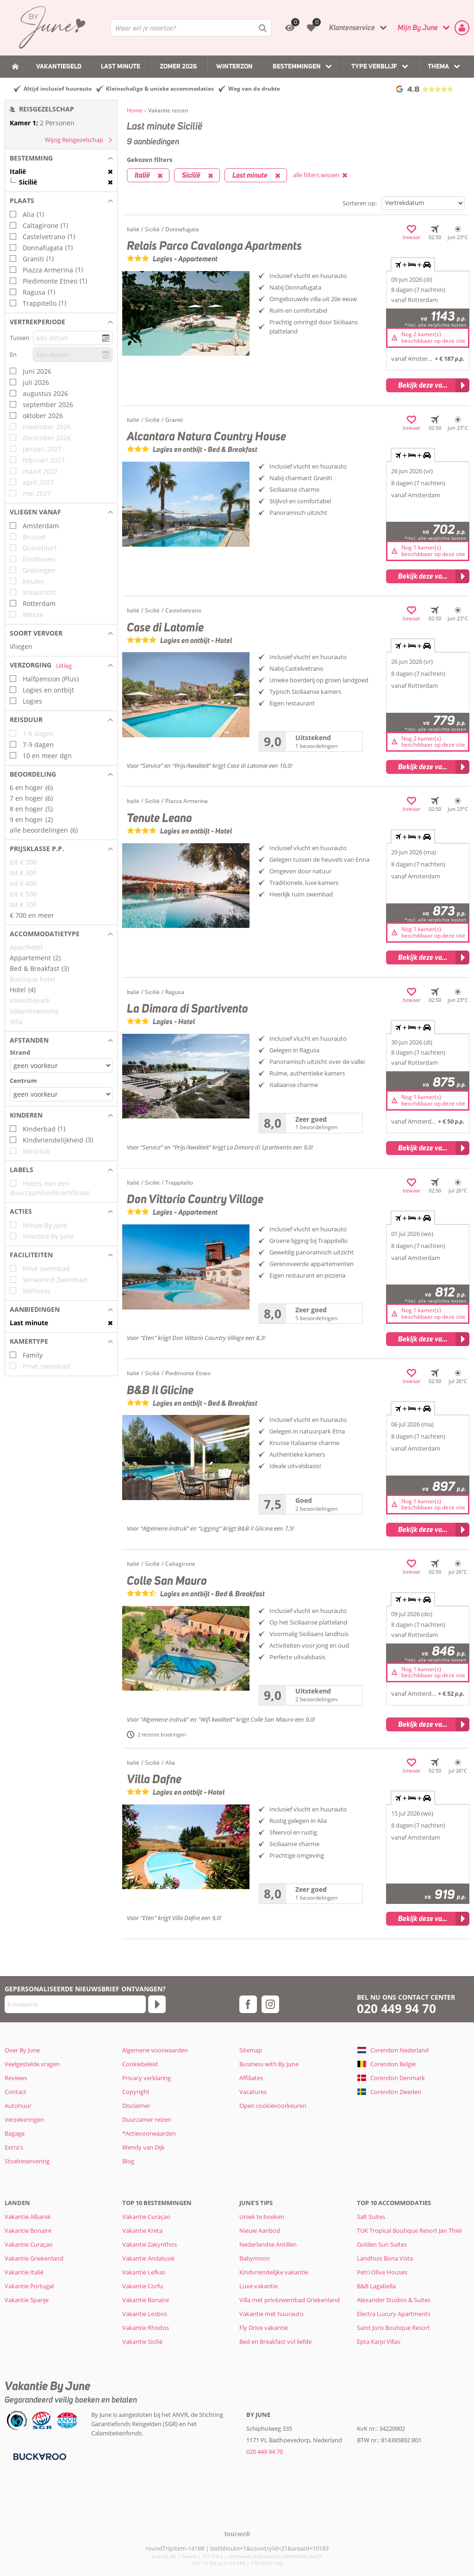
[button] (61, 158)
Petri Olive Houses (382, 2272)
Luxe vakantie (258, 2286)
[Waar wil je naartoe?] (191, 28)
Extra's (14, 2147)
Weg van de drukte (254, 89)
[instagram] (270, 2004)
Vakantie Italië (24, 2272)
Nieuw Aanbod (259, 2230)
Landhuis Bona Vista (385, 2258)
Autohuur (18, 2105)
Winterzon (234, 66)
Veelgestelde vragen (32, 2064)
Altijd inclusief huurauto (58, 89)
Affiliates (251, 2078)
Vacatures (253, 2092)
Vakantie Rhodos (145, 2327)
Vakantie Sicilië (142, 2341)
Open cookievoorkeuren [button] (272, 2105)
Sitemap (250, 2050)
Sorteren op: (360, 203)
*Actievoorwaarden (149, 2133)
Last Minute (120, 66)
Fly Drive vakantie (263, 2327)
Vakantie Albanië (27, 2216)
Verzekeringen (24, 2119)
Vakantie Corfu (142, 2286)
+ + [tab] (413, 264)
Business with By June (269, 2064)
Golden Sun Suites (382, 2244)
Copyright (136, 2092)
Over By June (22, 2050)
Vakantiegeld (58, 66)
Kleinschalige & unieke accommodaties (160, 89)
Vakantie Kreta (142, 2230)
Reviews (16, 2078)
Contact (15, 2092)
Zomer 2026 (178, 66)
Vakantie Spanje (27, 2300)
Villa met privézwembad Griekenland (289, 2300)
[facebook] (248, 2004)
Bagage (15, 2133)
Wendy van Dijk (143, 2147)
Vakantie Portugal (29, 2286)
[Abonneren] (157, 2004)
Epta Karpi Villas (378, 2341)
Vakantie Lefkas (143, 2272)
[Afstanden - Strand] (61, 1065)
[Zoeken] (263, 28)
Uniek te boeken (261, 2216)
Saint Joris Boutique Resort (393, 2327)
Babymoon (254, 2258)
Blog (128, 2161)
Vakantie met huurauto (271, 2314)
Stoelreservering (27, 2161)
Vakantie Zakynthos (149, 2244)
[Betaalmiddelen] (38, 2456)
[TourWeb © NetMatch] (237, 2533)
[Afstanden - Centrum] (61, 1094)
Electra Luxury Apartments (393, 2314)
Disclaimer (136, 2105)
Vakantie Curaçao (29, 2244)
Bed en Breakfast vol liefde (275, 2341)
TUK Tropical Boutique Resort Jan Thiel (409, 2230)
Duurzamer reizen (146, 2119)
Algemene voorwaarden (155, 2050)
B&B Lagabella (376, 2286)
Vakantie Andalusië (148, 2258)
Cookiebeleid (140, 2064)
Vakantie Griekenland (34, 2258)
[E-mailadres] (75, 2004)
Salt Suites (371, 2216)
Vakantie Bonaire (28, 2230)
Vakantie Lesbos (144, 2314)
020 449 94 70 (396, 2008)
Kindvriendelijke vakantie (273, 2272)
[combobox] (191, 28)
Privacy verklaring (146, 2078)
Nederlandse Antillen (268, 2244)
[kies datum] (72, 338)
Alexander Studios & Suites (393, 2300)
